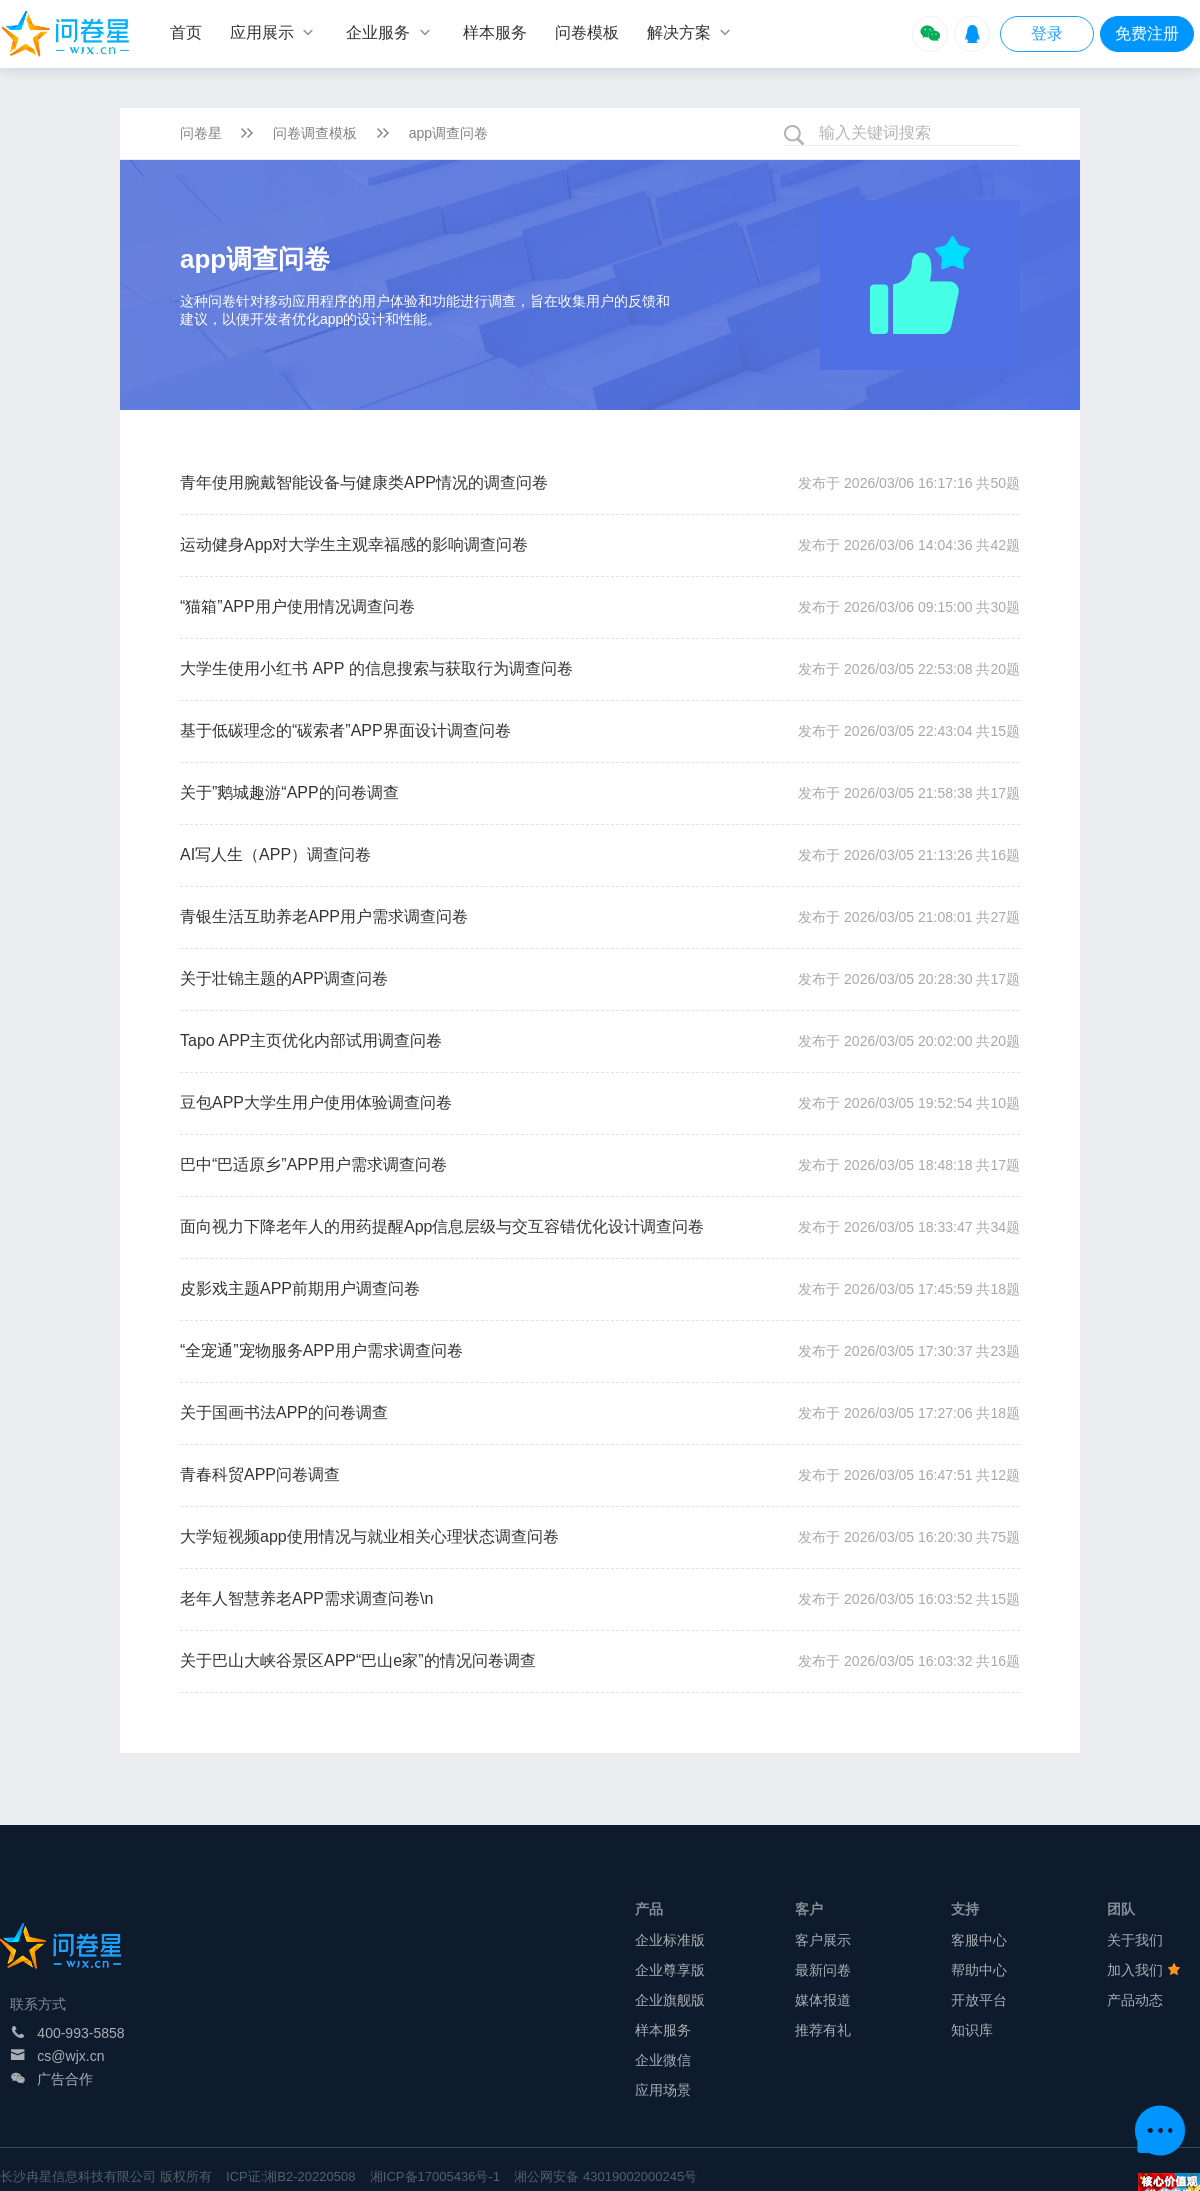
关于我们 (1135, 1940)
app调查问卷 (448, 133)
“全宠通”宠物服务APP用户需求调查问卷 (321, 1350)
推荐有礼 (823, 2030)
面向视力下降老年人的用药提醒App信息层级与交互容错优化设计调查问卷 (442, 1226)
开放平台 (979, 2000)
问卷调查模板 (315, 133)
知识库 (972, 2030)
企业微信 (663, 2060)
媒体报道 (823, 2000)
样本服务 (663, 2030)
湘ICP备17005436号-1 (435, 2176)
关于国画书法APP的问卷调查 (284, 1412)
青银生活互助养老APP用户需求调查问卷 (324, 916)
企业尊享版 (670, 1970)
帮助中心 (979, 1970)
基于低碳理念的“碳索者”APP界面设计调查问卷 (345, 730)
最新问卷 (823, 1970)
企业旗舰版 (670, 2000)
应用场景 (663, 2090)
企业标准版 (670, 1940)
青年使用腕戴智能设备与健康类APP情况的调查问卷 (364, 482)
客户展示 (823, 1940)
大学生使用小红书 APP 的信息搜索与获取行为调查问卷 (376, 668)
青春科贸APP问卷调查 (260, 1474)
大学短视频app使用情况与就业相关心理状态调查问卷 (369, 1536)
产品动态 (1135, 2000)
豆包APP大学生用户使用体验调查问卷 (316, 1102)
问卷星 (201, 133)
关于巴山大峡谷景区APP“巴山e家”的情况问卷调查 (358, 1660)
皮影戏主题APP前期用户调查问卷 (300, 1288)
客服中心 (979, 1940)
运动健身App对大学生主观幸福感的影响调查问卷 (354, 544)
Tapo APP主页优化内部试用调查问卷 (311, 1040)
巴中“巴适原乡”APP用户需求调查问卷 (313, 1164)
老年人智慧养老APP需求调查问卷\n (306, 1598)
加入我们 (1144, 1970)
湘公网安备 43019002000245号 (605, 2176)
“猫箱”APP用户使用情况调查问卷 (297, 606)
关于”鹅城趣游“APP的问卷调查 (289, 792)
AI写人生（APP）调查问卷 (275, 854)
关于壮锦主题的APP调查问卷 (284, 978)
